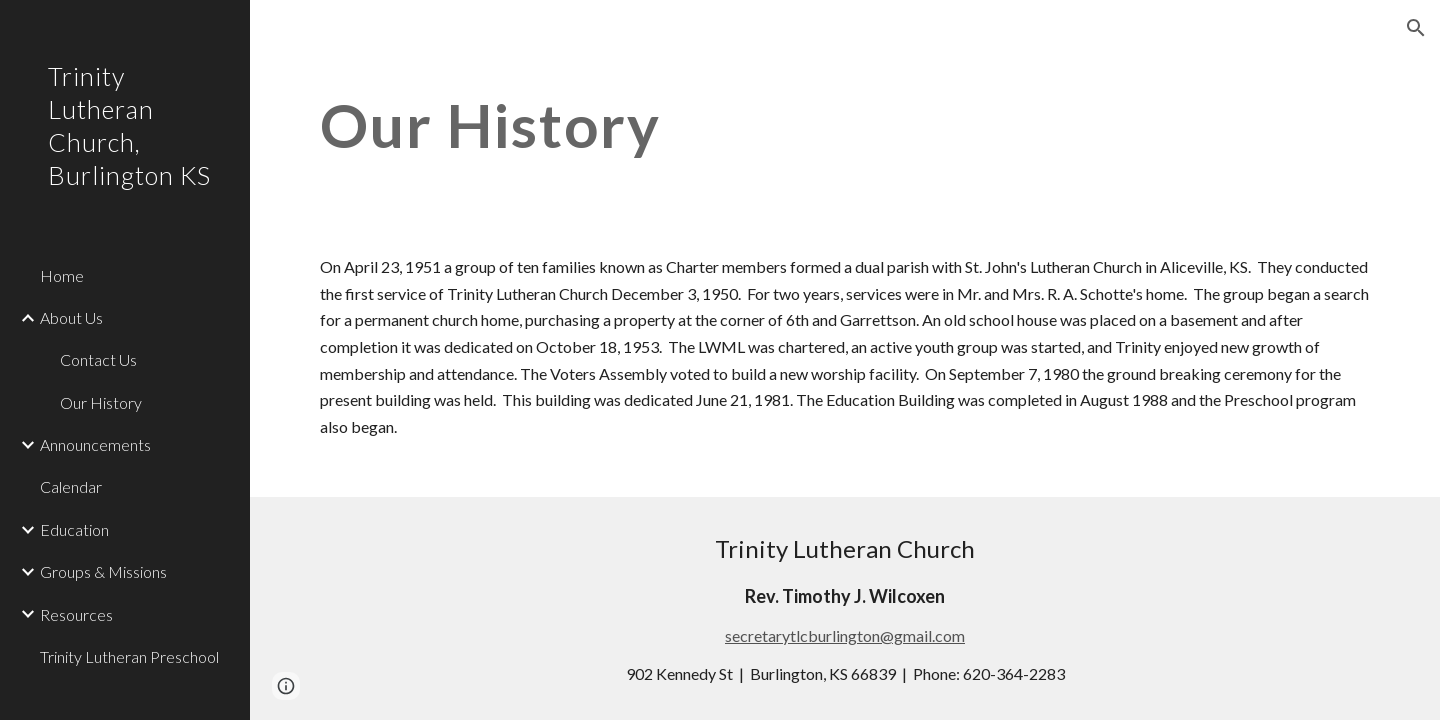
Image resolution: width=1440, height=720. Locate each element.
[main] (754, 125)
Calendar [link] (71, 486)
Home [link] (62, 275)
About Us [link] (71, 317)
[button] (1416, 28)
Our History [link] (101, 402)
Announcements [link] (95, 444)
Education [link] (74, 529)
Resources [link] (76, 614)
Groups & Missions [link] (103, 571)
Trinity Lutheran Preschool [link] (129, 656)
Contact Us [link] (98, 359)
